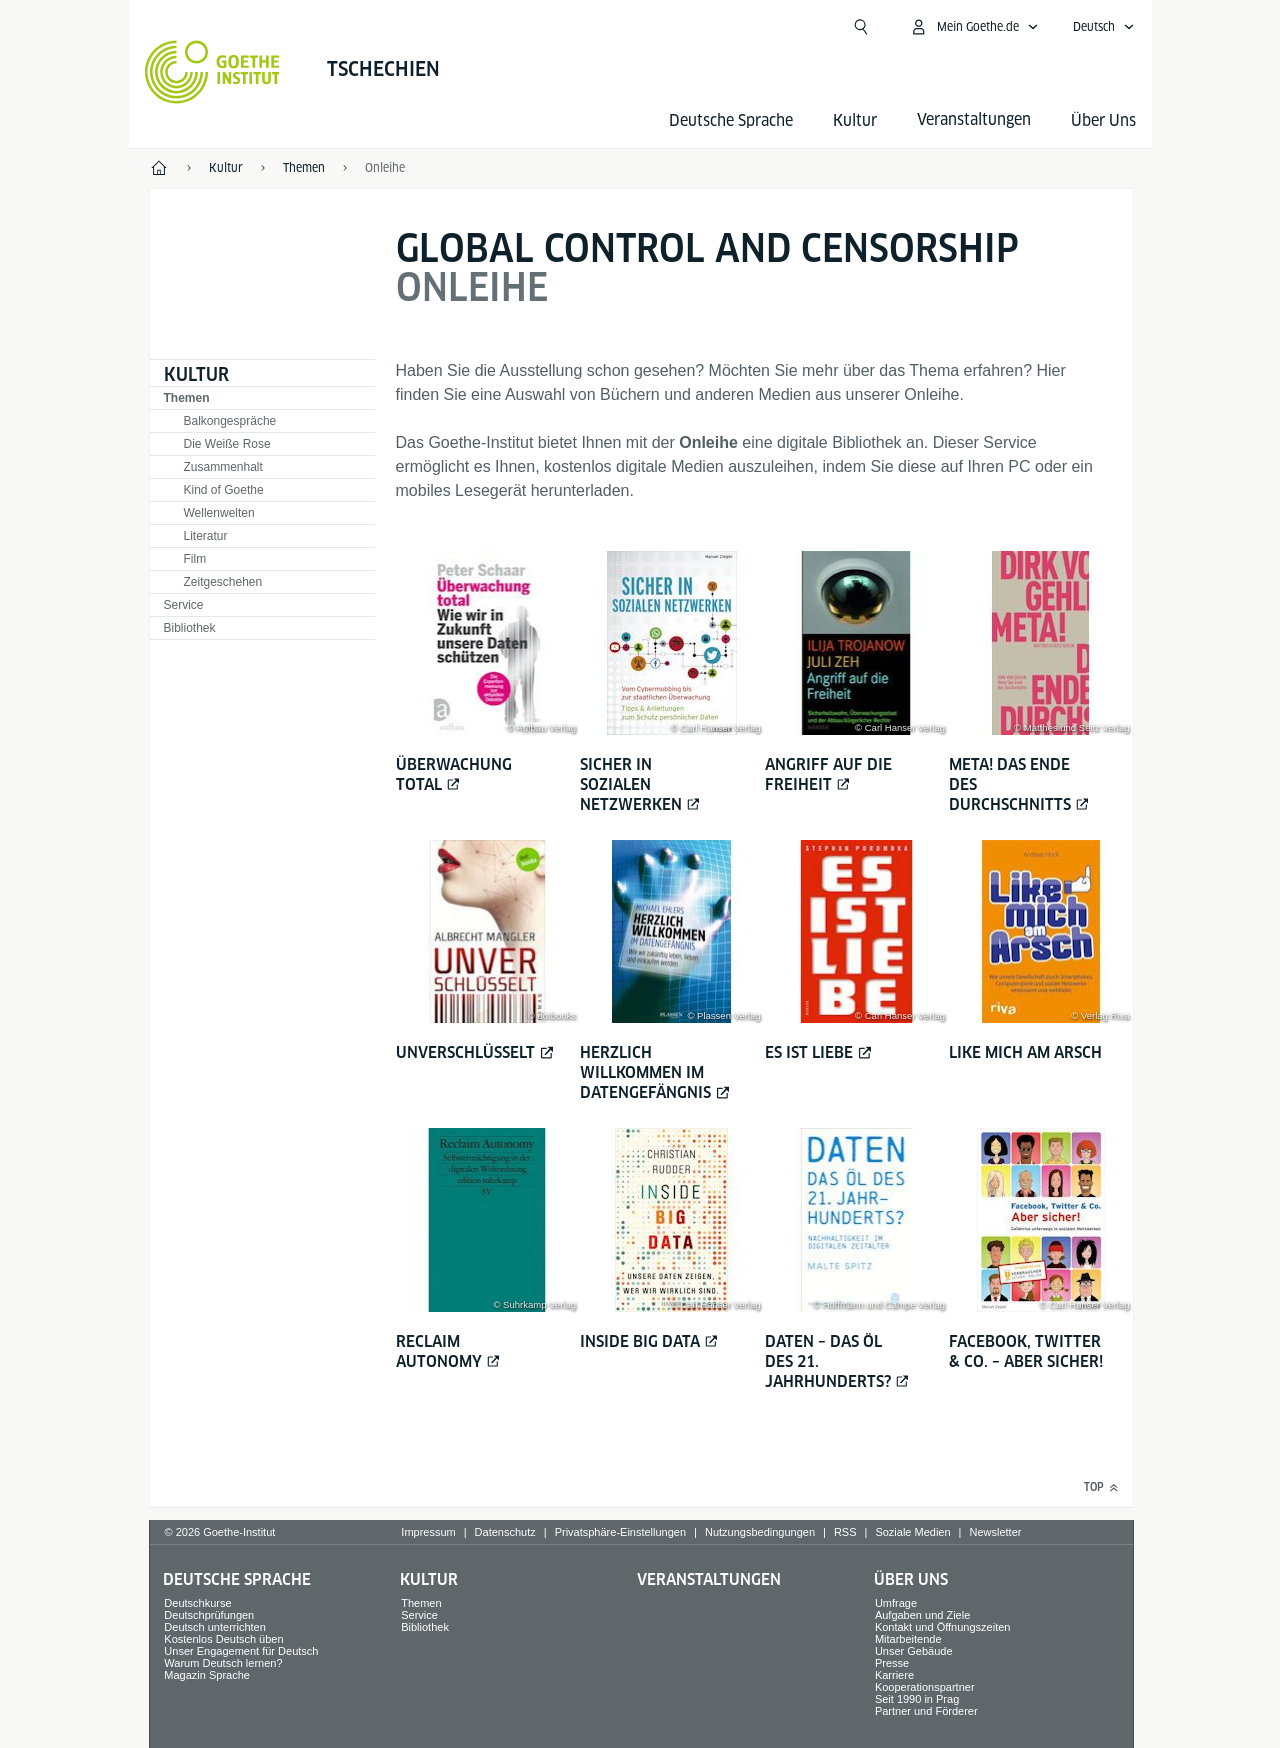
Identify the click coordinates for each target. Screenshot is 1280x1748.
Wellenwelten (219, 513)
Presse (892, 1663)
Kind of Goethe (224, 490)
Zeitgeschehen (223, 582)
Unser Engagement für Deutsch (241, 1651)
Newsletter (995, 1532)
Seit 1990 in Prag (917, 1699)
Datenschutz (505, 1532)
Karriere (894, 1675)
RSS (845, 1532)
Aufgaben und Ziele (922, 1615)
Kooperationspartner (925, 1687)
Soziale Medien (912, 1532)
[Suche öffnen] (861, 27)
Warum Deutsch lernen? (223, 1663)
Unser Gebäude (914, 1651)
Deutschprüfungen (209, 1615)
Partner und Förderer (926, 1711)
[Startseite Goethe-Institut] (212, 72)
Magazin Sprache (207, 1675)
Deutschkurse (197, 1603)
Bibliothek (190, 628)
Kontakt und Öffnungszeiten (943, 1627)
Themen (187, 398)
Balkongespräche (230, 421)
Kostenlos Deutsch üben (223, 1639)
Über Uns (1103, 120)
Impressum (428, 1532)
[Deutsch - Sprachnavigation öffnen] (1104, 27)
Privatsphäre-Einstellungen (620, 1532)
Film (195, 559)
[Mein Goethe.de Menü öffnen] (974, 27)
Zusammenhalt (223, 467)
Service (184, 605)
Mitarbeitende (908, 1639)
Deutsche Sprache (731, 120)
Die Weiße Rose (227, 444)
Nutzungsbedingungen (760, 1532)
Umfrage (896, 1603)
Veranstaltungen (709, 1579)
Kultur (855, 120)
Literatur (206, 536)
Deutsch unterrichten (215, 1627)
